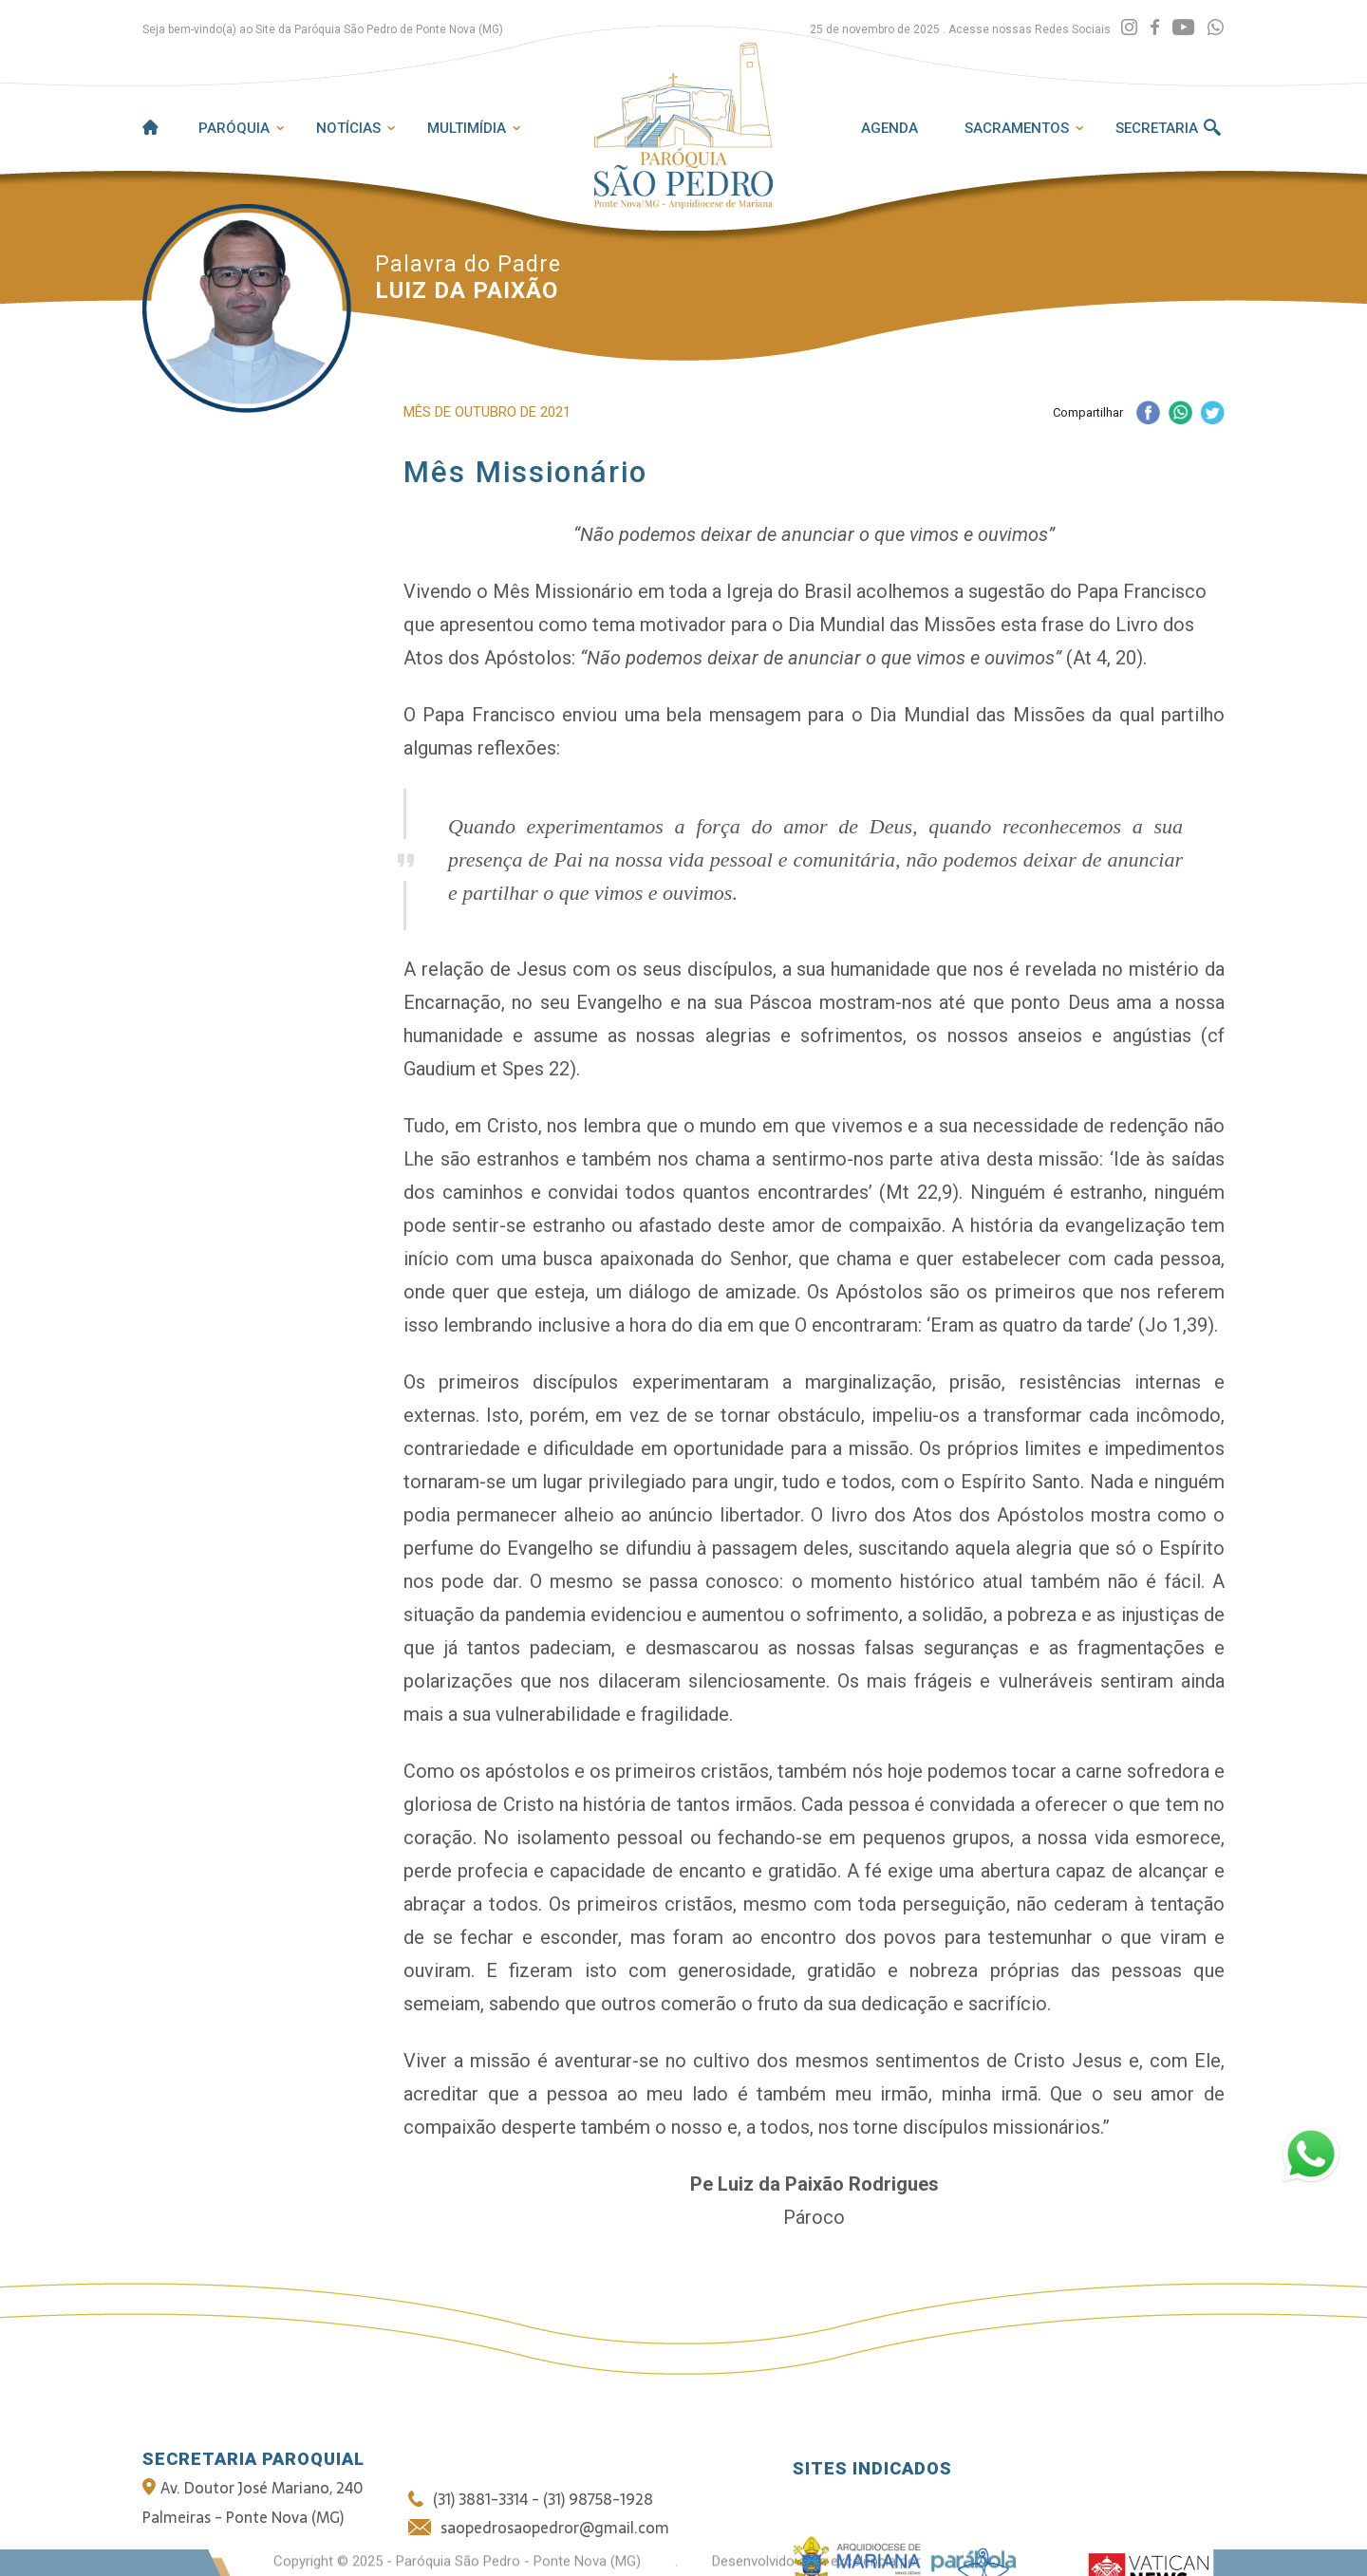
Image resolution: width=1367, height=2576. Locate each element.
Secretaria (1156, 128)
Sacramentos (1016, 128)
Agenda (889, 128)
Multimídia (466, 128)
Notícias (348, 128)
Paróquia (234, 128)
